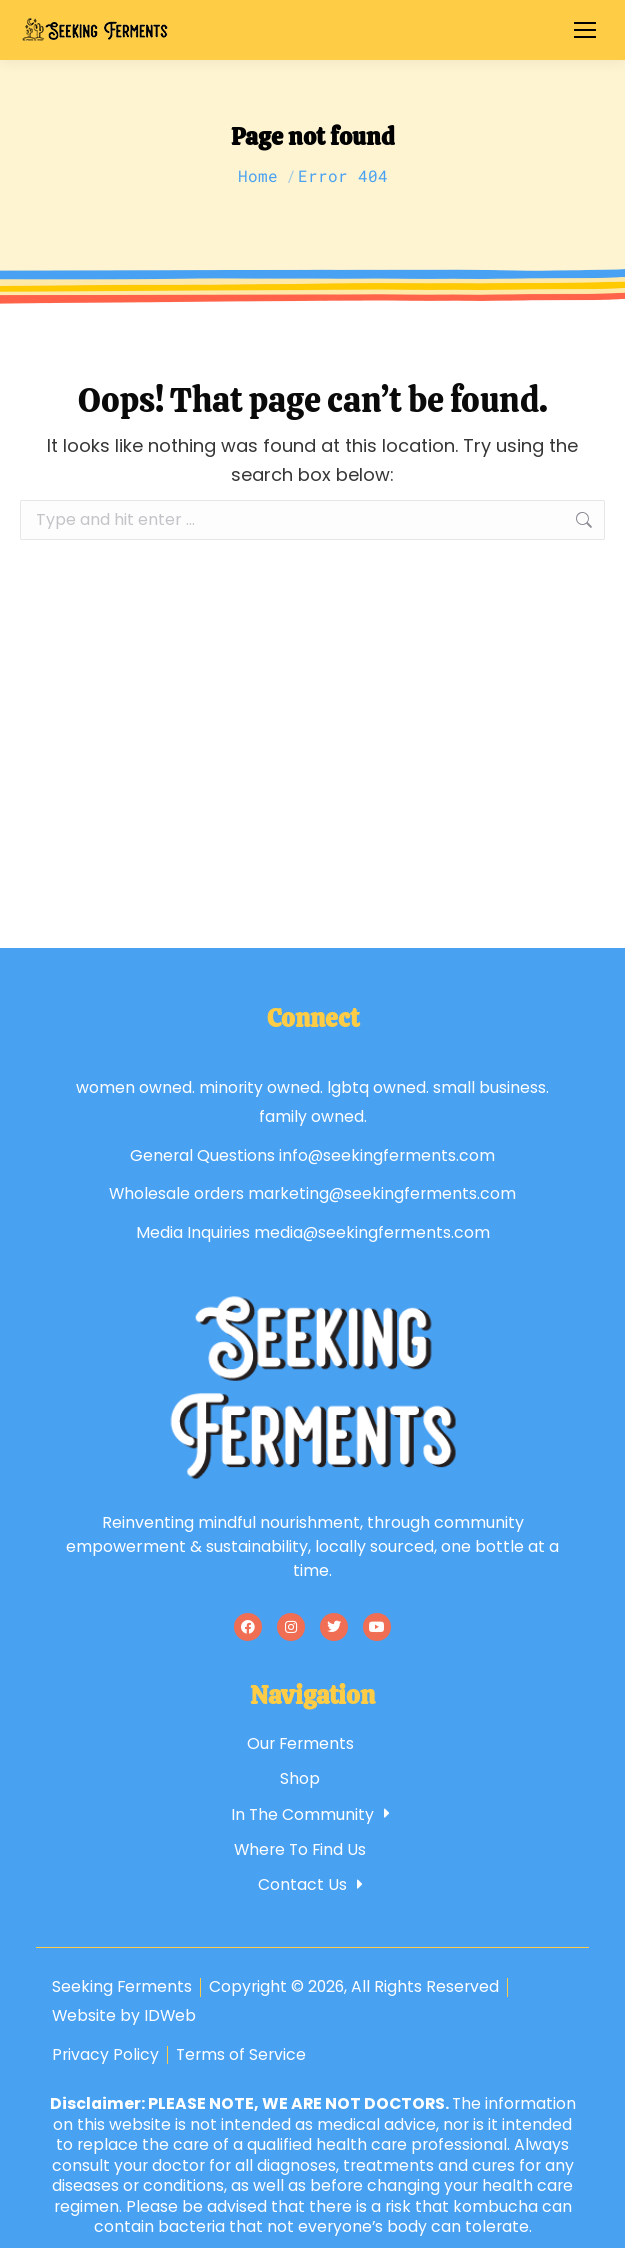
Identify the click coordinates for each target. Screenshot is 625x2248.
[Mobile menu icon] (585, 30)
